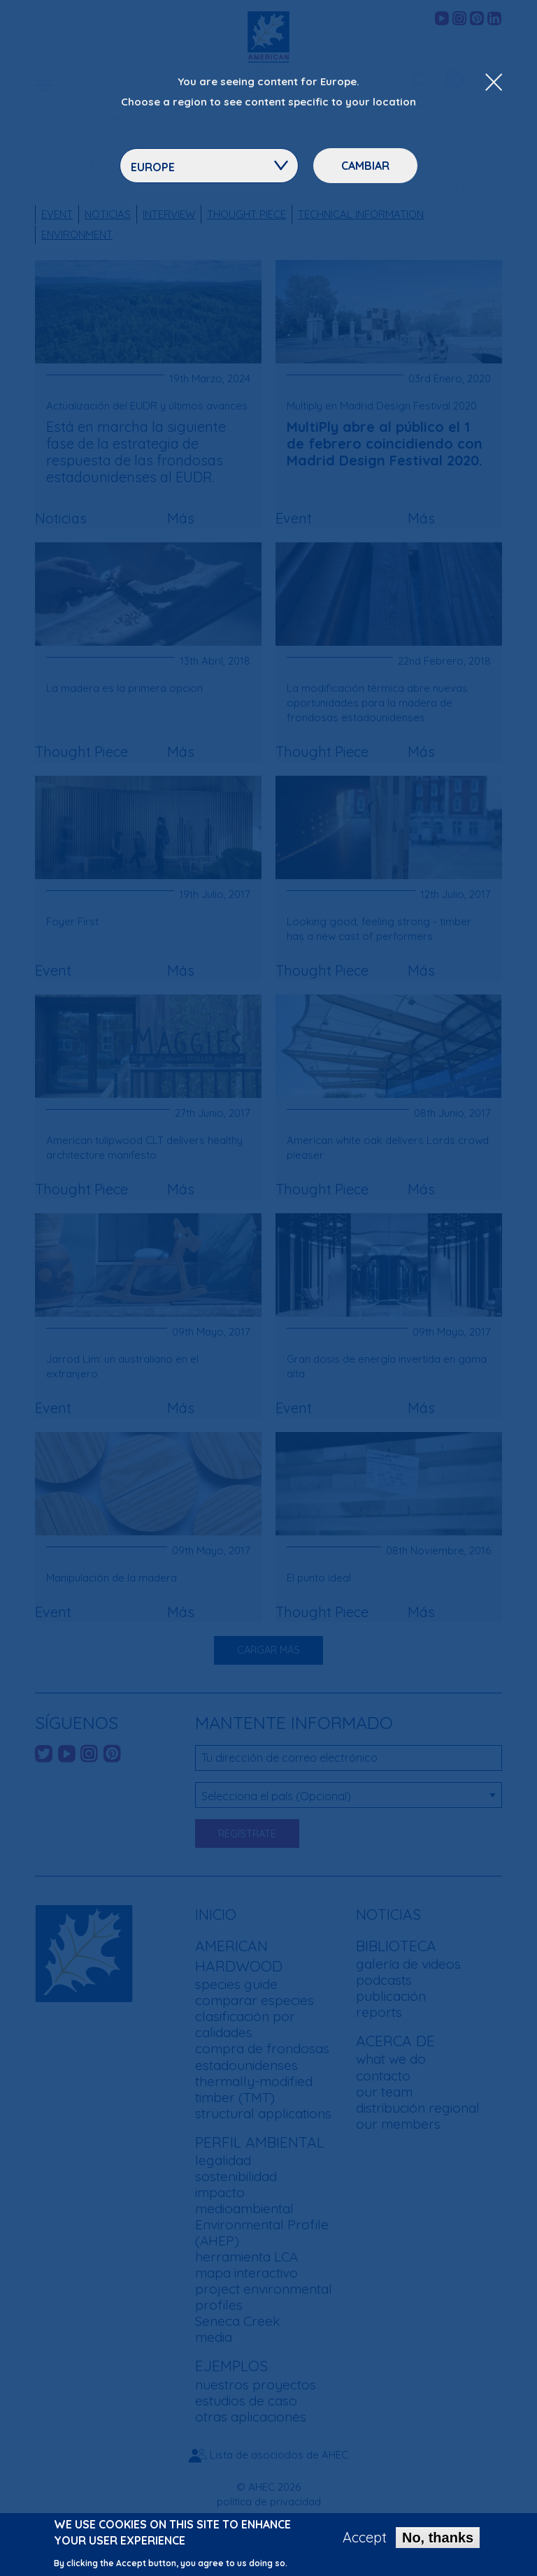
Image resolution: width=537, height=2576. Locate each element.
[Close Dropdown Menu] (494, 83)
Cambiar (365, 166)
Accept (365, 2538)
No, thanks (437, 2537)
